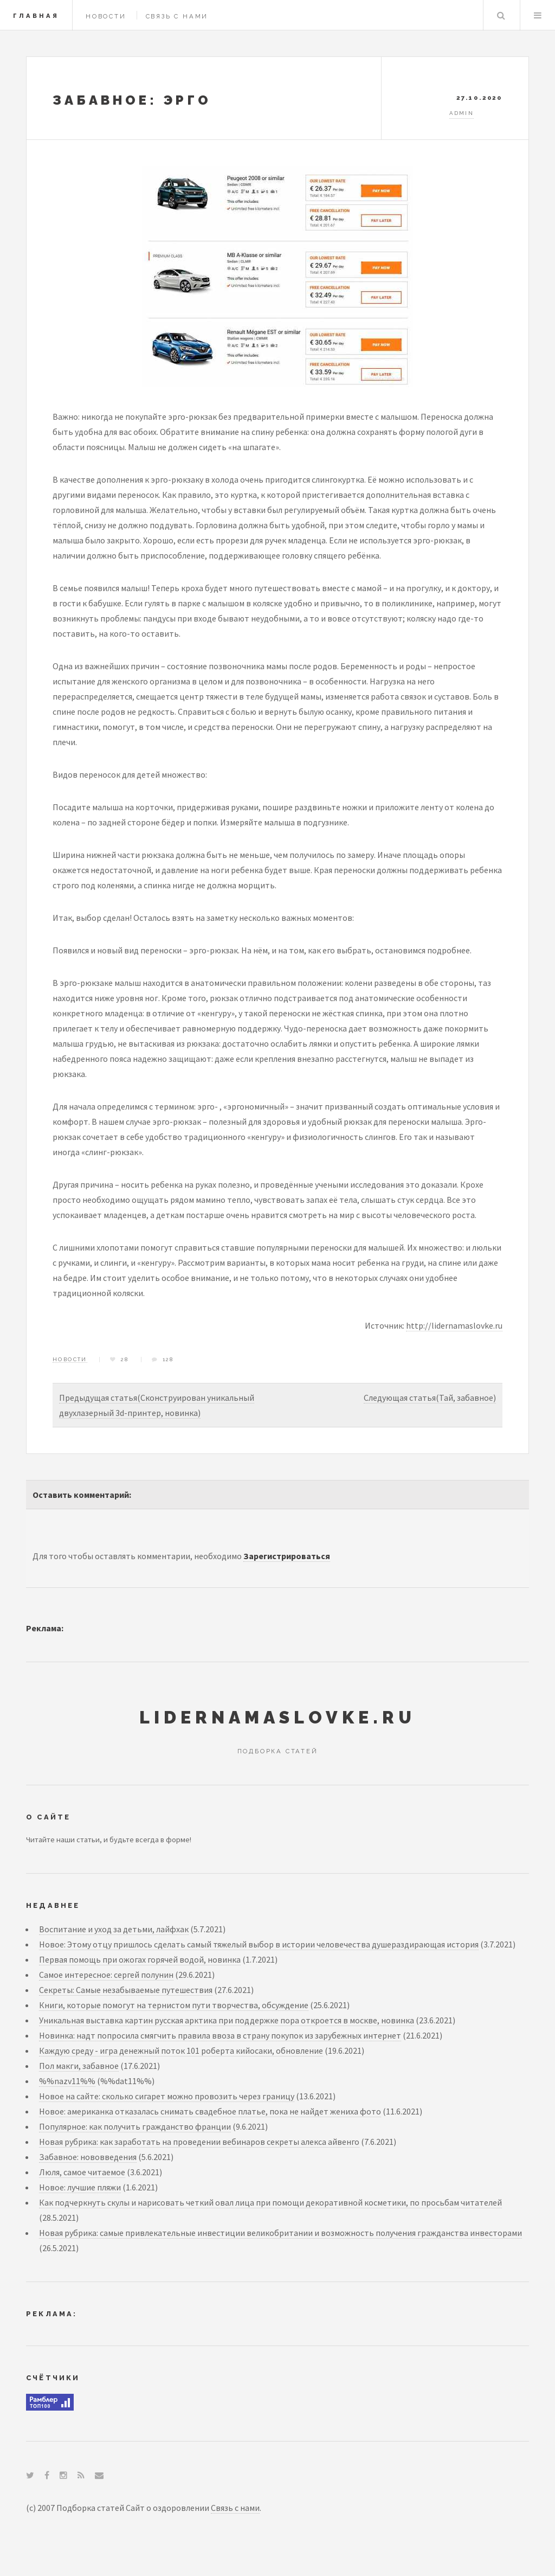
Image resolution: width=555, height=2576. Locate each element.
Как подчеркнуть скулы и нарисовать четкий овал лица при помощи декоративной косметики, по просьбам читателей (270, 2202)
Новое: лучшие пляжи (80, 2187)
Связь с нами (177, 16)
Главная (36, 16)
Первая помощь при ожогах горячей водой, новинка (140, 1959)
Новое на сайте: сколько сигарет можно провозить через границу (166, 2096)
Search (500, 15)
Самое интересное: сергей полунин (106, 1974)
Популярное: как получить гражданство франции (135, 2126)
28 (125, 1359)
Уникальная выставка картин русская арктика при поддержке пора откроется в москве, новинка (226, 2020)
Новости (106, 16)
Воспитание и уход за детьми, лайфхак (114, 1929)
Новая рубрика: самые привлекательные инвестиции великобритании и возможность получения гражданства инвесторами (280, 2232)
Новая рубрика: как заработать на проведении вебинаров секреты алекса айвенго (199, 2141)
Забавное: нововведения (88, 2156)
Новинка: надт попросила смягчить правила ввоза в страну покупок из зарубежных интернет (220, 2035)
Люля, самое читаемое (82, 2172)
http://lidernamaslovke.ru (454, 1325)
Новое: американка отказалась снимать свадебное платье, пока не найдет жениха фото (210, 2111)
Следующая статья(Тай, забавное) (430, 1397)
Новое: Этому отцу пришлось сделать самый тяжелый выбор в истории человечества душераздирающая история (259, 1944)
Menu (537, 15)
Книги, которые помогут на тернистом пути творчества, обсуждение (173, 2005)
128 (168, 1359)
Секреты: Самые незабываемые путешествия (125, 1989)
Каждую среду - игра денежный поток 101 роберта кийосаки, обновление (181, 2050)
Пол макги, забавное (79, 2065)
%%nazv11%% (67, 2080)
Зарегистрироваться (286, 1555)
